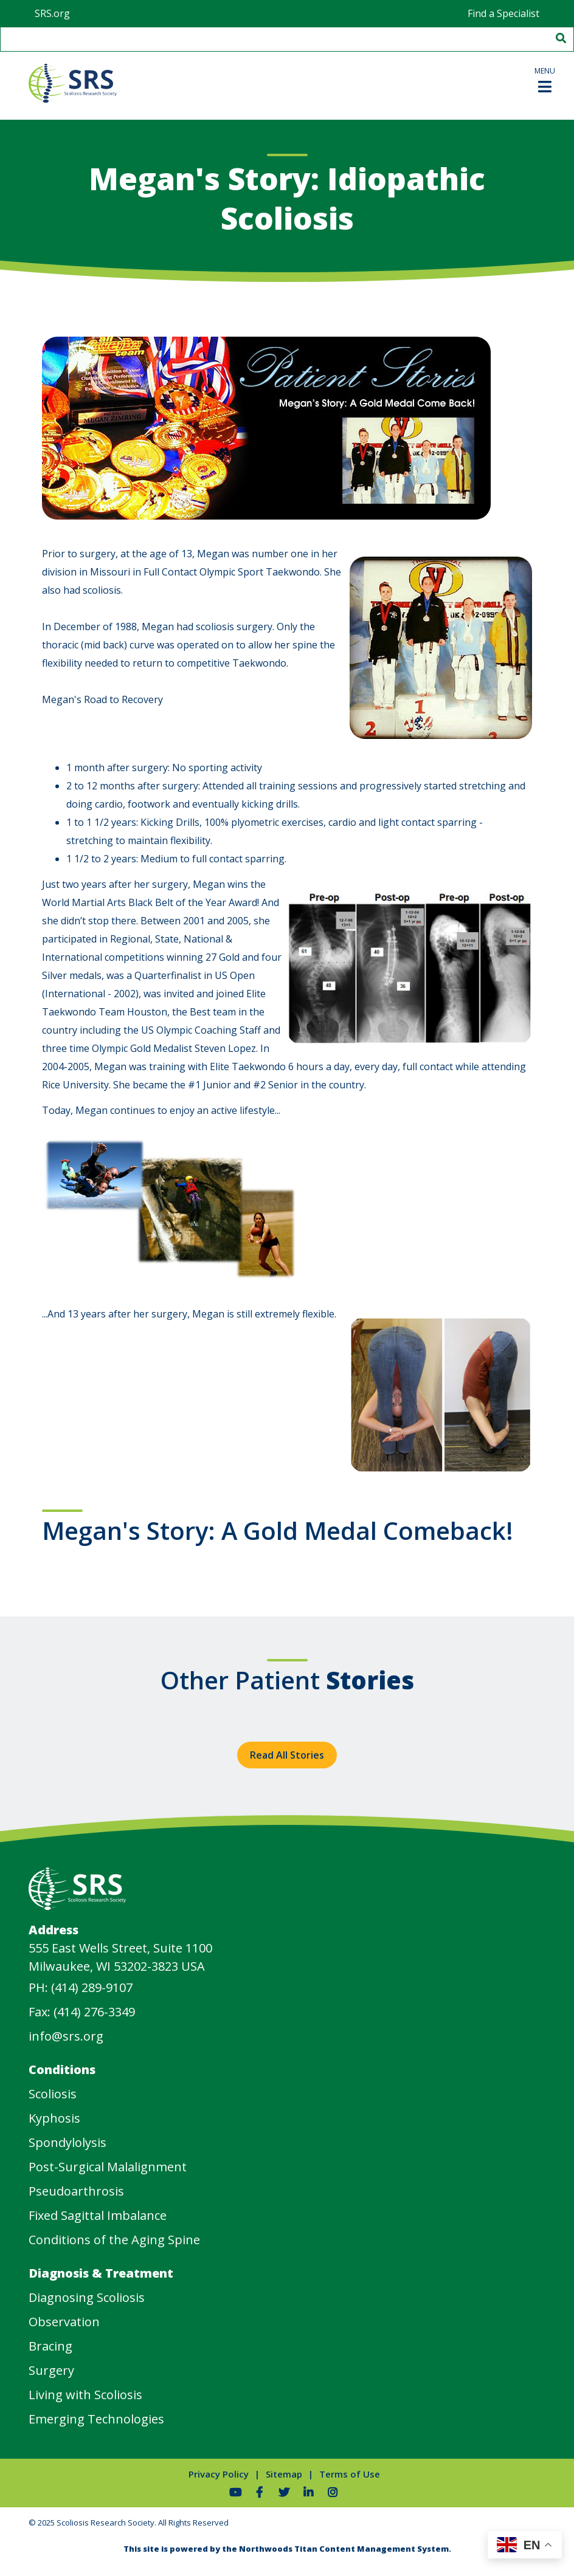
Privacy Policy (218, 2474)
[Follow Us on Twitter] (284, 2492)
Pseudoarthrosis (76, 2191)
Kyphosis (54, 2118)
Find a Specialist (503, 13)
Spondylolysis (67, 2142)
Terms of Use (349, 2474)
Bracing (50, 2346)
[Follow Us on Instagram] (332, 2492)
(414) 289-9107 (92, 1987)
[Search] (559, 39)
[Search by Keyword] (273, 39)
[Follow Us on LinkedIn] (308, 2492)
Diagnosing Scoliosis (87, 2297)
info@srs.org (66, 2036)
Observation (64, 2321)
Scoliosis (53, 2094)
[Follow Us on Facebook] (260, 2492)
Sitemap (284, 2474)
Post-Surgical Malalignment (108, 2167)
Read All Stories (287, 1755)
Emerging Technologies (96, 2419)
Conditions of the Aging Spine (114, 2239)
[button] (544, 79)
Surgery (51, 2370)
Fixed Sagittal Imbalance (98, 2215)
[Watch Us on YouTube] (235, 2492)
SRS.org (52, 13)
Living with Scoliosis (85, 2394)
